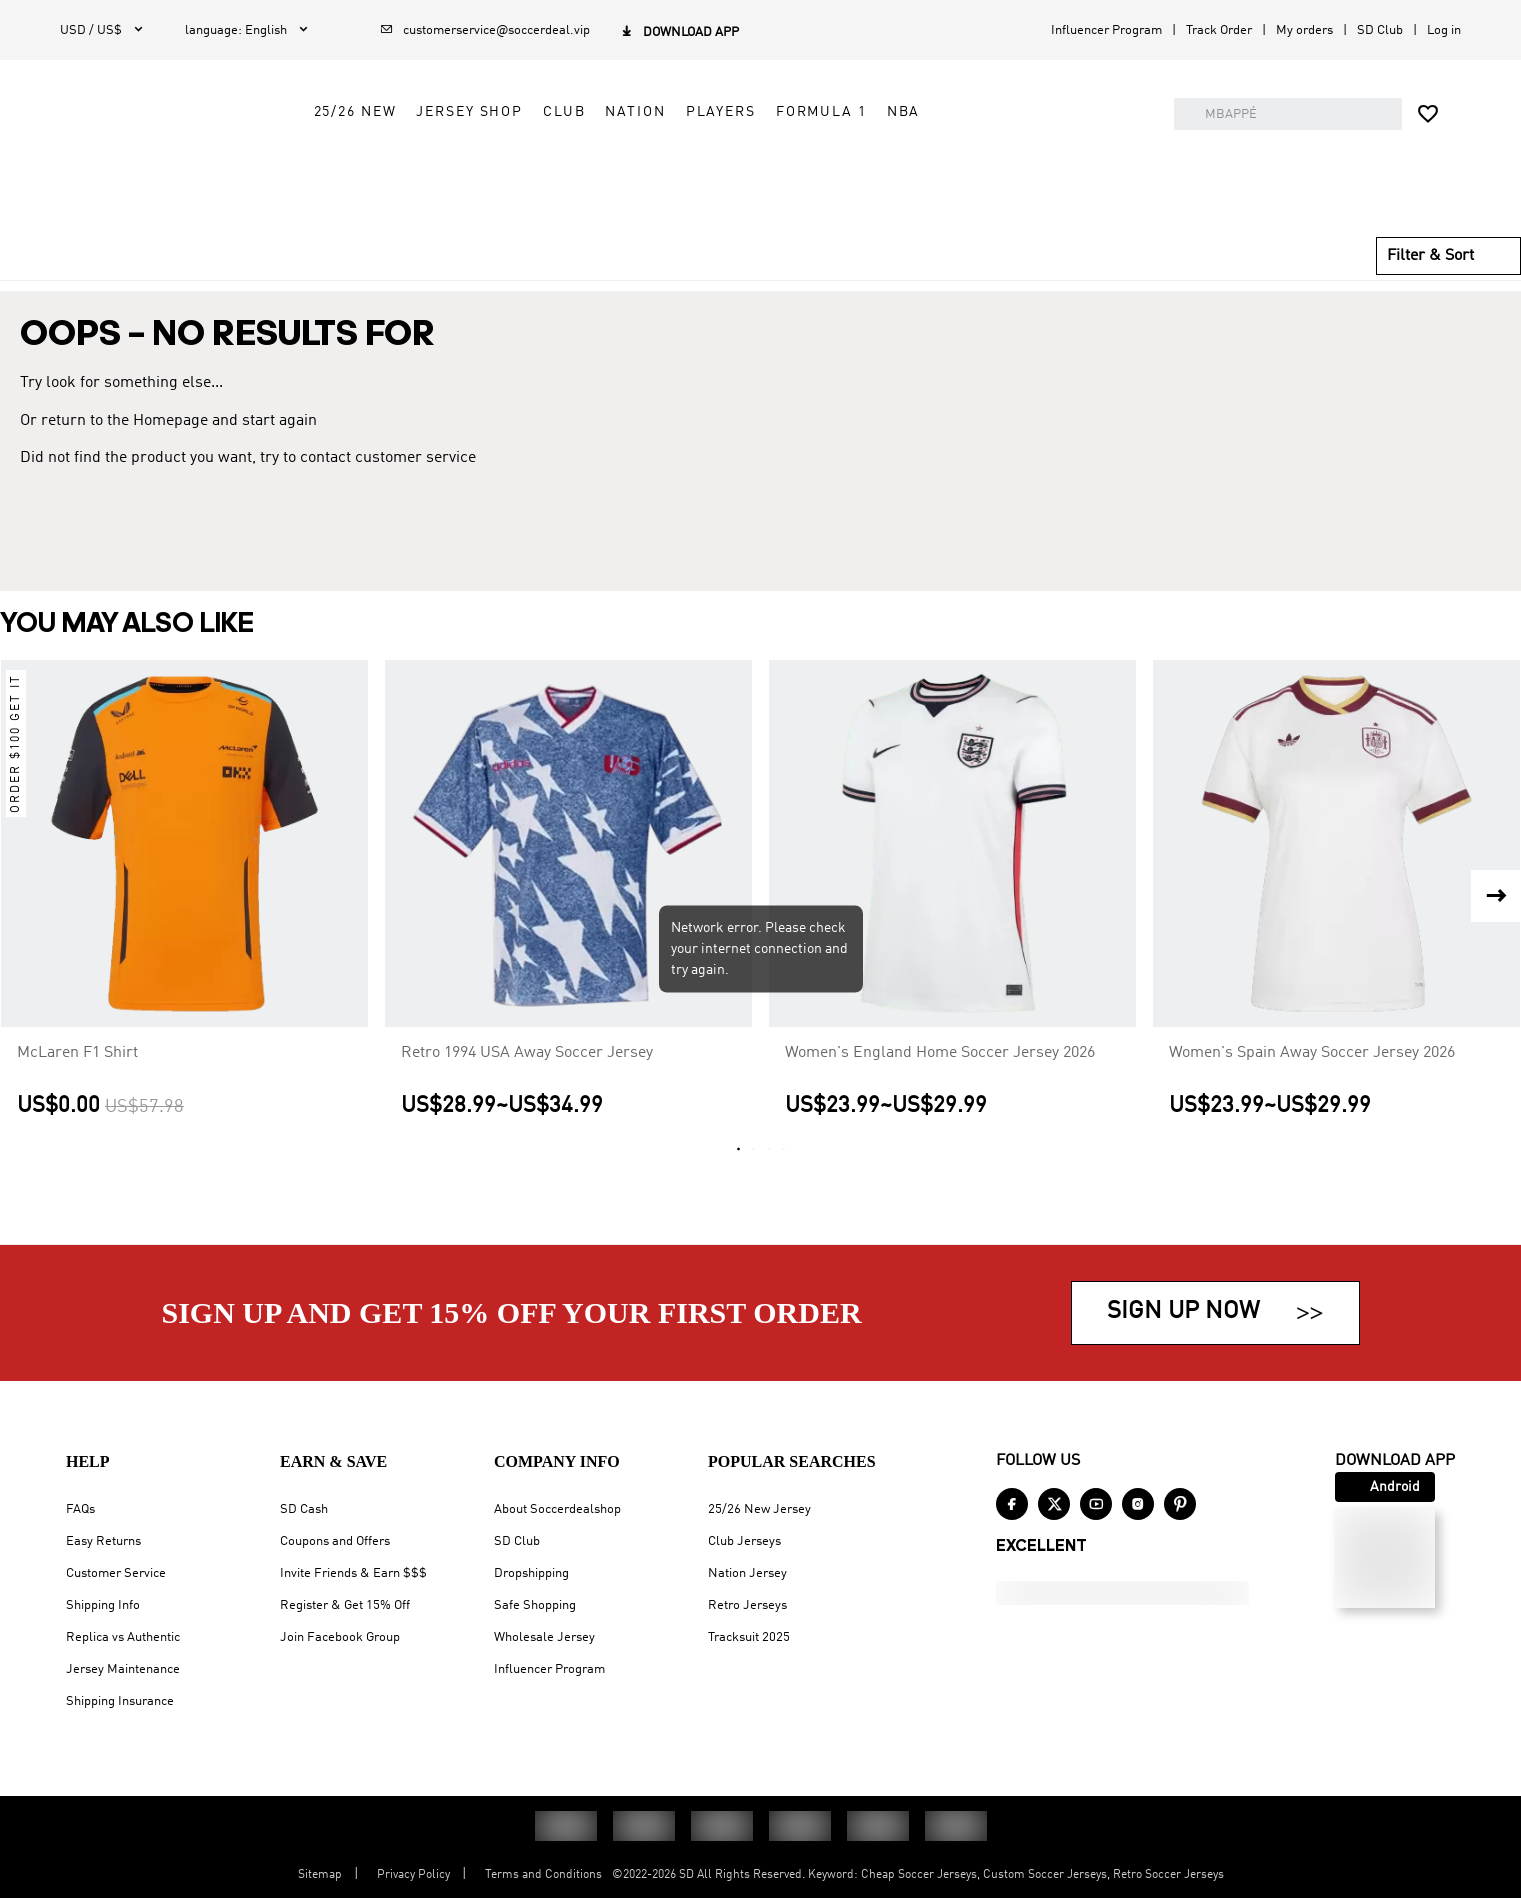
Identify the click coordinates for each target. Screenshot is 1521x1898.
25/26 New (523, 167)
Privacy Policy (413, 1875)
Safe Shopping (535, 1605)
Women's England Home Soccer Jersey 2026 (940, 1081)
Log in (1444, 30)
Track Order (1219, 30)
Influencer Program (1106, 30)
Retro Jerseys (747, 1605)
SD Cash (304, 1509)
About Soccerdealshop (557, 1509)
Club (733, 167)
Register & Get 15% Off (345, 1605)
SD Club (1380, 30)
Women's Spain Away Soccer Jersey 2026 (1312, 1081)
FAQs (80, 1509)
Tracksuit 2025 (749, 1637)
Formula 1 (990, 167)
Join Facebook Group (340, 1637)
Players (889, 167)
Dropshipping (531, 1573)
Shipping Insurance (120, 1701)
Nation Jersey (747, 1573)
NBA (1072, 167)
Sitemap (320, 1875)
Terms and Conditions (543, 1875)
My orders (1304, 30)
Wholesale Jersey (544, 1637)
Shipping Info (103, 1605)
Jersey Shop (638, 167)
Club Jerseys (744, 1541)
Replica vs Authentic (123, 1637)
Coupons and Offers (335, 1541)
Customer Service (116, 1573)
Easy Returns (103, 1541)
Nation (804, 167)
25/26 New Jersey (759, 1509)
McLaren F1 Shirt (77, 1081)
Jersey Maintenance (123, 1669)
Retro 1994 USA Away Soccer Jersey (527, 1081)
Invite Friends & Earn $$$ (353, 1573)
